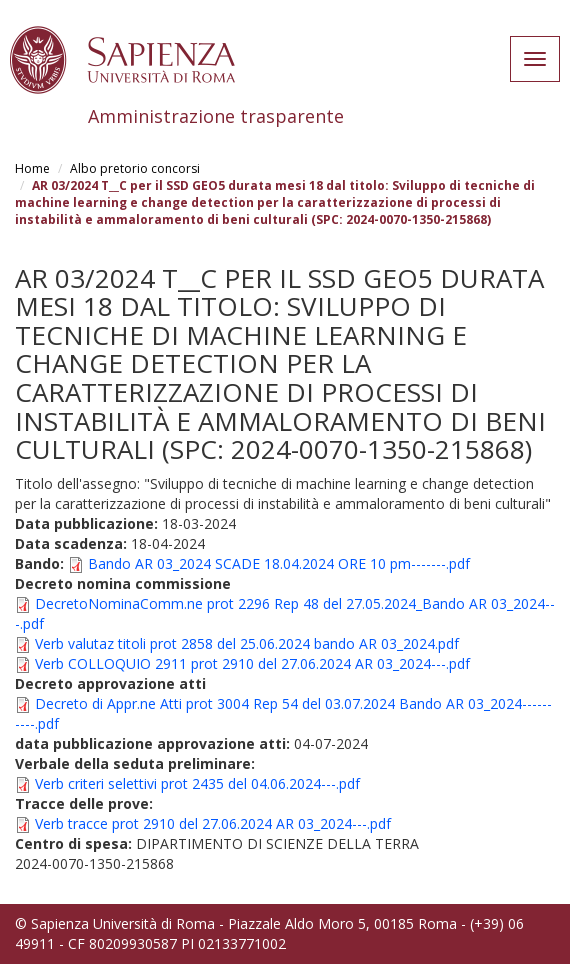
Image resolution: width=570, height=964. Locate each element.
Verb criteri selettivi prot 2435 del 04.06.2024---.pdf (197, 783)
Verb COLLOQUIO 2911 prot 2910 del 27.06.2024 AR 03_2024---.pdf (252, 663)
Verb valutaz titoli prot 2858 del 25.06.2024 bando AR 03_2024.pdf (247, 643)
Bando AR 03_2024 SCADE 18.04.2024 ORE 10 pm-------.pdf (279, 563)
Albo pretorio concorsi (135, 168)
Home (32, 168)
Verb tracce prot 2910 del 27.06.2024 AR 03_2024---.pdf (213, 823)
